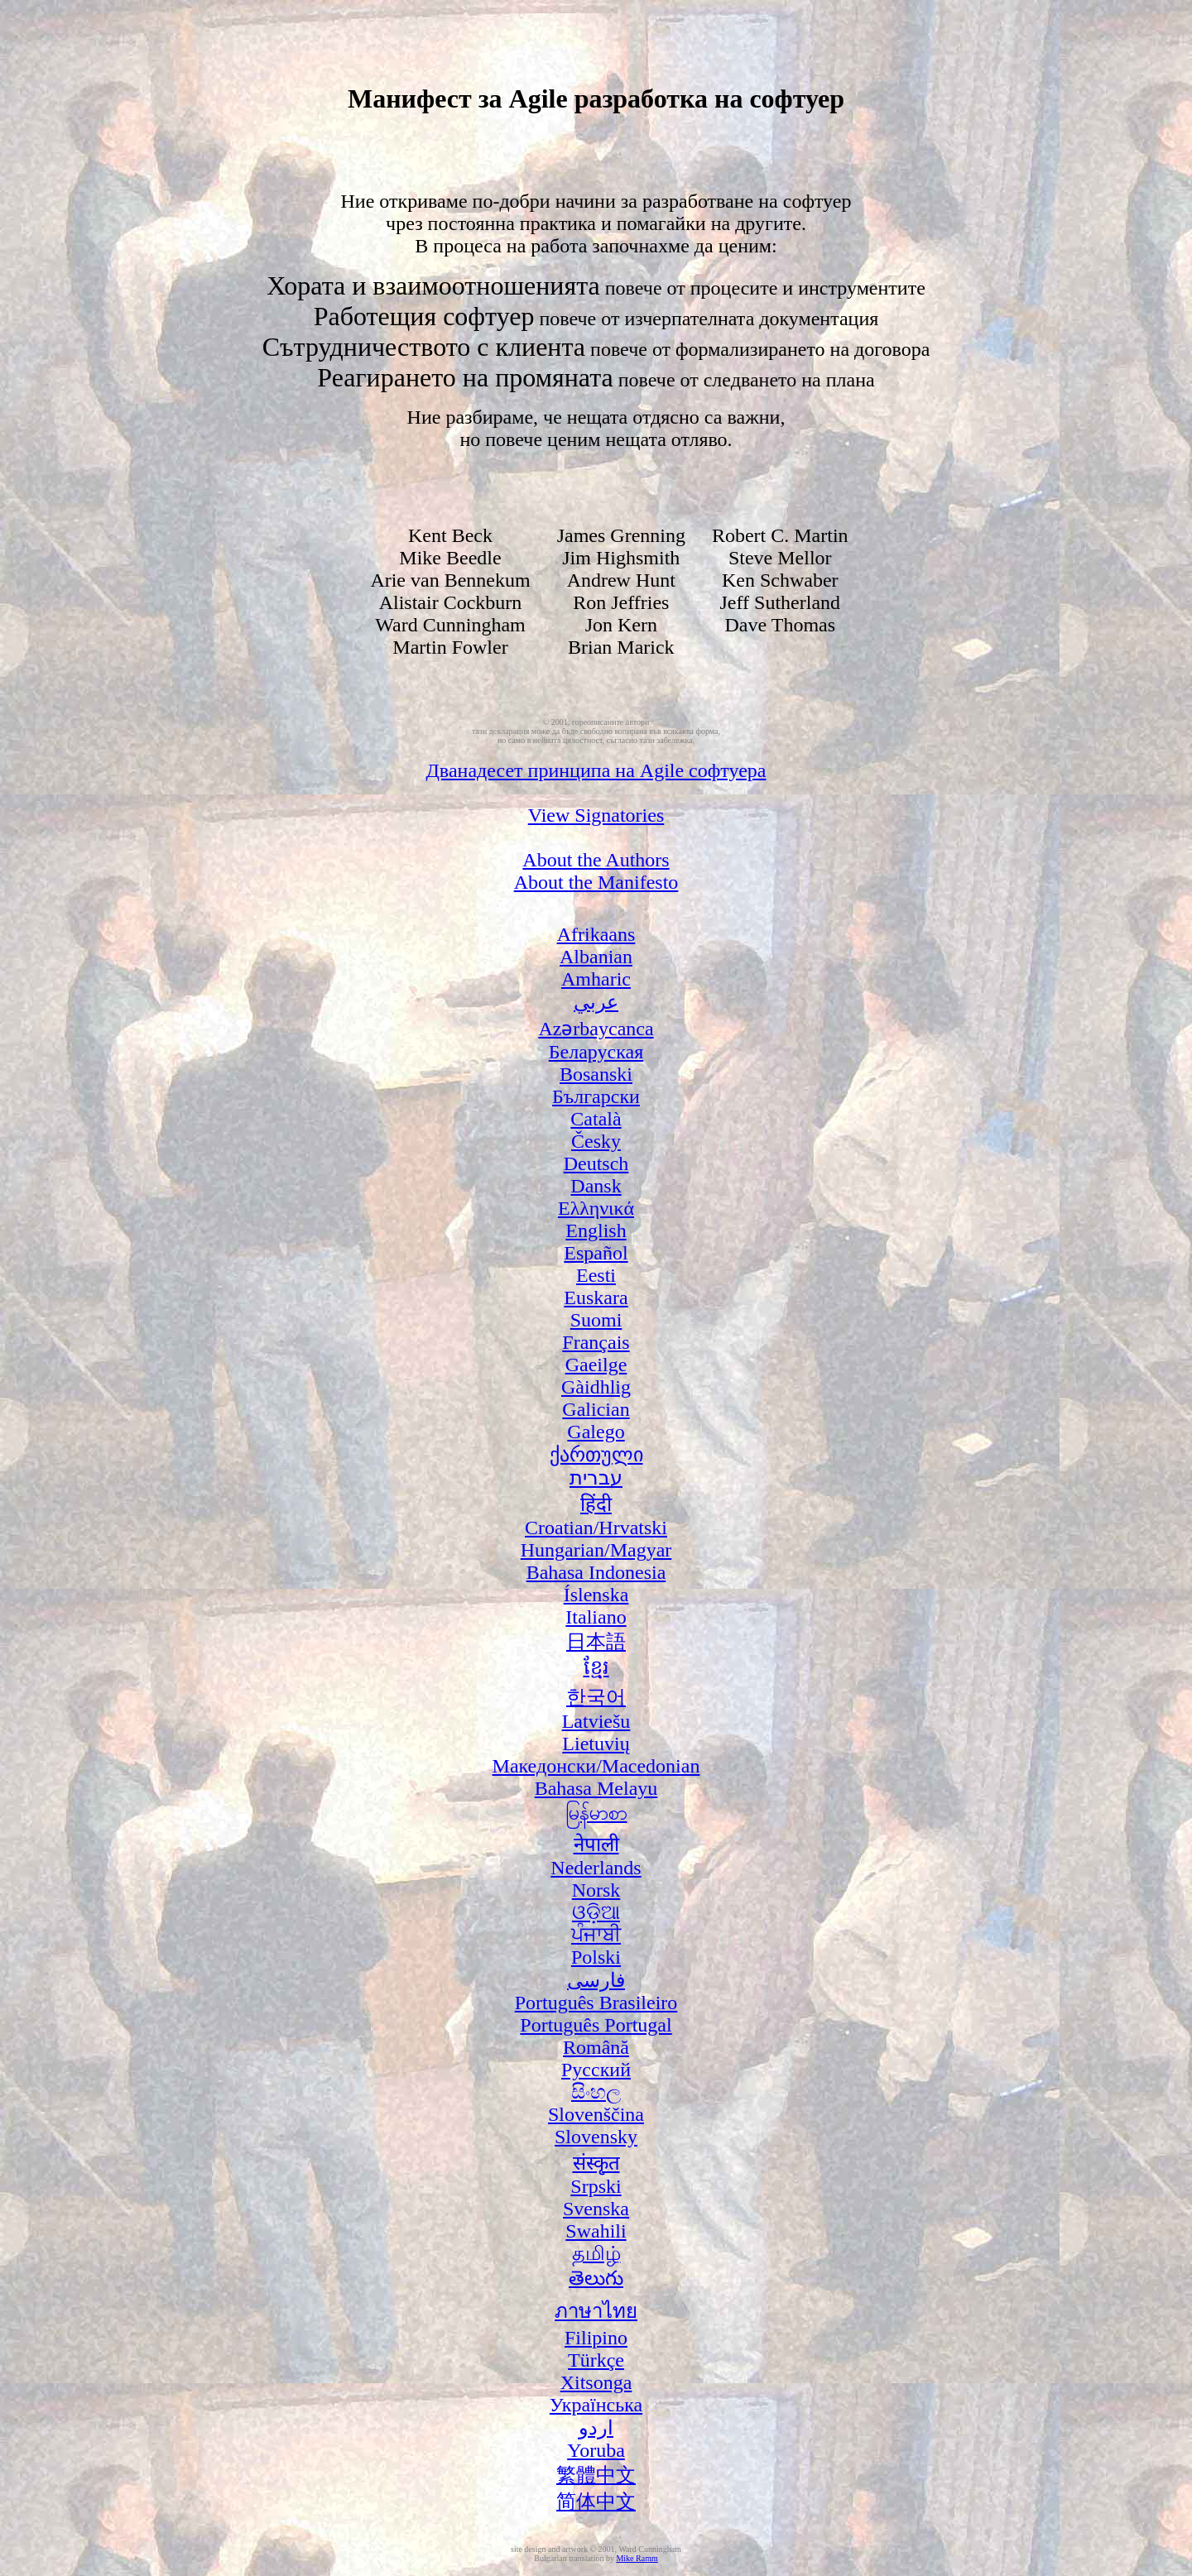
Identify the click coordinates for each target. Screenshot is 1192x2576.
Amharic (596, 979)
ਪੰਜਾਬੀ (596, 1934)
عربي (596, 1002)
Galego (595, 1431)
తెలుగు (596, 2278)
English (595, 1230)
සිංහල (596, 2092)
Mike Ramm (636, 2558)
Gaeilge (596, 1364)
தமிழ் (596, 2253)
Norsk (596, 1890)
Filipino (596, 2337)
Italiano (595, 1617)
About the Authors (595, 860)
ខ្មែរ (596, 1667)
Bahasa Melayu (596, 1788)
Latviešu (596, 1721)
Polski (596, 1957)
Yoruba (596, 2450)
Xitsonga (596, 2382)
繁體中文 (596, 2475)
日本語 (596, 1642)
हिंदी (596, 1504)
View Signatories (596, 815)
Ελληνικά (596, 1208)
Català (595, 1119)
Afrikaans (596, 934)
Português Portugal (595, 2025)
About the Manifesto (596, 882)
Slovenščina (596, 2114)
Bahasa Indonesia (596, 1572)
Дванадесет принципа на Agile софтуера (596, 770)
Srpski (595, 2186)
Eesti (596, 1275)
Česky (596, 1141)
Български (596, 1096)
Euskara (595, 1297)
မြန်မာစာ (596, 1813)
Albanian (596, 956)
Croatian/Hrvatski (596, 1527)
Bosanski (596, 1074)
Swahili (595, 2231)
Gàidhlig (596, 1387)
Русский (596, 2069)
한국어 (596, 1697)
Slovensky (596, 2136)
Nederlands (595, 1867)
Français (595, 1342)
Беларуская (596, 1052)
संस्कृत (596, 2163)
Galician (595, 1409)
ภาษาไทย (596, 2311)
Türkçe (596, 2360)
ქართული (596, 1454)
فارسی (596, 1980)
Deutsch (596, 1163)
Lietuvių (595, 1743)
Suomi (596, 1320)
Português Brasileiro (596, 2002)
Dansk (595, 1186)
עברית (596, 1478)
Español (595, 1253)
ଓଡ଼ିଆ (596, 1912)
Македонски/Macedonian (596, 1766)
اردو (596, 2428)
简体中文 (596, 2501)
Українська (596, 2404)
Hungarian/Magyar (596, 1550)
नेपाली (596, 1844)
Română (596, 2047)
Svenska (596, 2208)
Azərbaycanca (595, 1028)
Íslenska (596, 1594)
